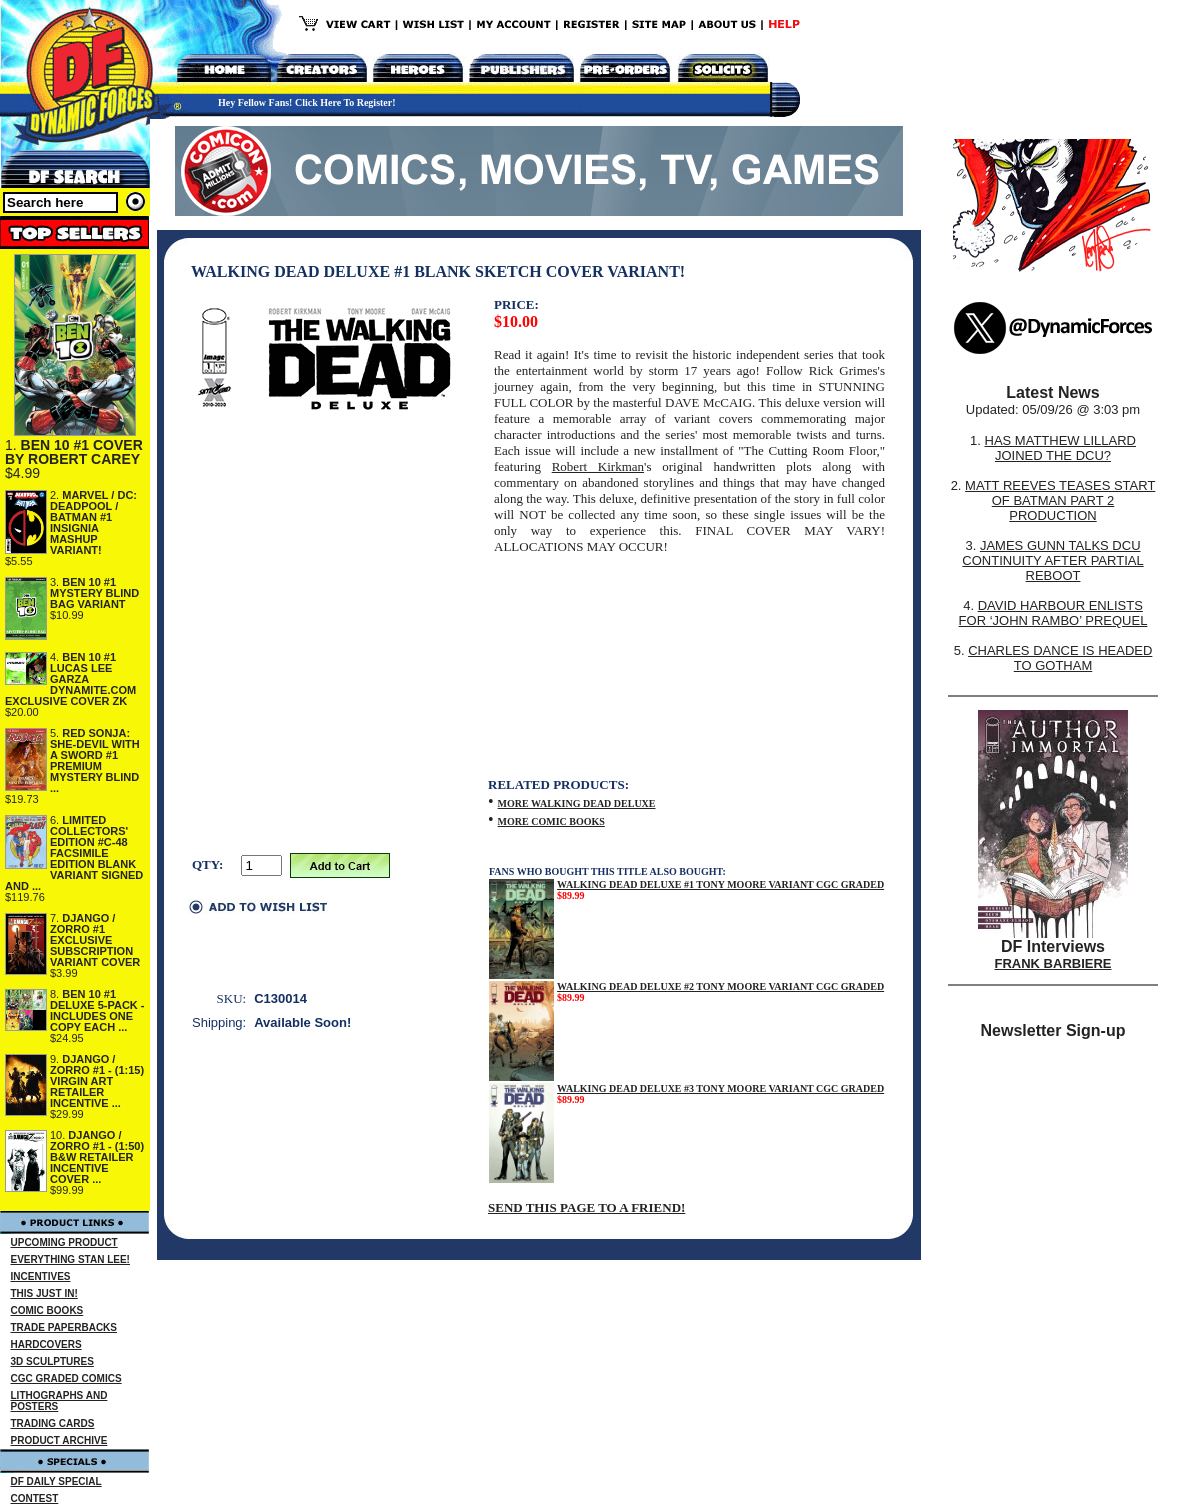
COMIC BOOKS (47, 1310)
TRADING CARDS (53, 1423)
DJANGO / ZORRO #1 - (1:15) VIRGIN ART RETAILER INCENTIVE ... (97, 1081)
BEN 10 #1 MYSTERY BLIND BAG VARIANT (94, 593)
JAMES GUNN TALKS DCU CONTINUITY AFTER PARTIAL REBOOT (1052, 560)
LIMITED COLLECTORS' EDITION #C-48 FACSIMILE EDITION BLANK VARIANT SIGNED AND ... (74, 853)
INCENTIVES (41, 1276)
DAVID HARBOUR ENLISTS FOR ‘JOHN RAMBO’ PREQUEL (1053, 613)
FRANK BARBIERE (1053, 963)
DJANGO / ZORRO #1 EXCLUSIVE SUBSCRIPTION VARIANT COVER (95, 940)
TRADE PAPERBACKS (64, 1327)
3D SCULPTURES (52, 1361)
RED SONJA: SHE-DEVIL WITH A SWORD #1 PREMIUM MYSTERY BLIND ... (95, 760)
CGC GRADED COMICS (66, 1378)
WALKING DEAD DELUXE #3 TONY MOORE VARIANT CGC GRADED (720, 1088)
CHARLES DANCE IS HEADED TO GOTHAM (1060, 658)
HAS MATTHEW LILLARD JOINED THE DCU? (1060, 448)
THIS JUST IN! (44, 1293)
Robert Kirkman (598, 466)
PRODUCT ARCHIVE (59, 1440)
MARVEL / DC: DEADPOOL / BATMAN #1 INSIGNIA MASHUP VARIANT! (93, 522)
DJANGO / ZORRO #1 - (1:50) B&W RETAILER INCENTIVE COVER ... (97, 1157)
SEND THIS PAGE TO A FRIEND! (586, 1207)
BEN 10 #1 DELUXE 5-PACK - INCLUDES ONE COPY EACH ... (97, 1010)
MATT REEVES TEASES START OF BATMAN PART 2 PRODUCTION (1060, 500)
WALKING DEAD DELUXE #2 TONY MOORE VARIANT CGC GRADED (720, 986)
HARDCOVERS (46, 1344)
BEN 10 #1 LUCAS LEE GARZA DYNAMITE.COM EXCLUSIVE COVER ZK (70, 679)
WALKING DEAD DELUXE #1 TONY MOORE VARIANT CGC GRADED (720, 884)
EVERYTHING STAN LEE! (70, 1259)
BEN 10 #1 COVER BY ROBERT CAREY (74, 452)
